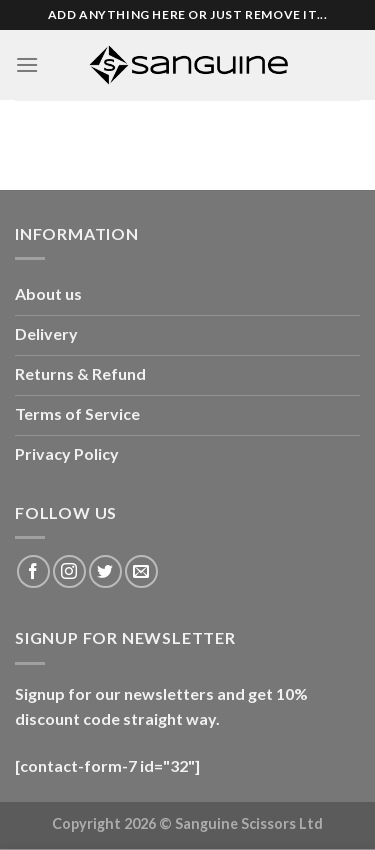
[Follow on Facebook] (33, 571)
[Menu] (27, 64)
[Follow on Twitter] (105, 571)
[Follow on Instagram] (69, 571)
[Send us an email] (141, 571)
